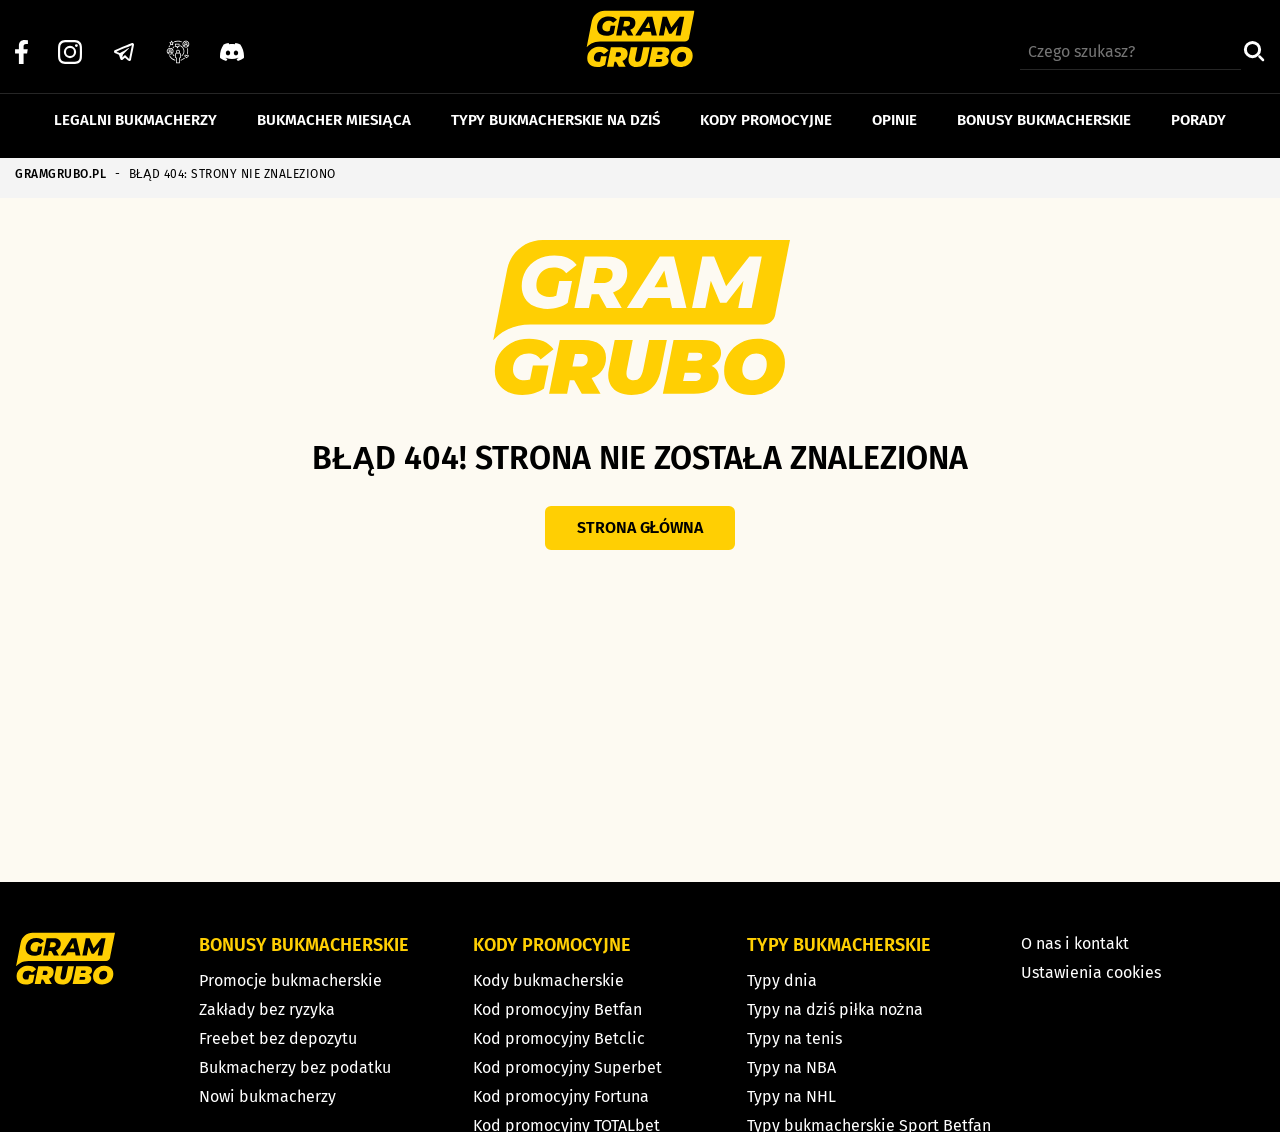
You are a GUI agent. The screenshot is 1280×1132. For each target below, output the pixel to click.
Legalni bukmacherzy (135, 108)
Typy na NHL (791, 1096)
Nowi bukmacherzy (267, 1096)
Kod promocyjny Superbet (567, 1067)
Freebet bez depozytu (278, 1038)
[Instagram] (70, 41)
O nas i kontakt (1075, 943)
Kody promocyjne (766, 108)
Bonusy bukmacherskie (1044, 108)
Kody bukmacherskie (548, 980)
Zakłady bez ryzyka (267, 1009)
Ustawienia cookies (1091, 972)
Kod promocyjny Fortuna (561, 1096)
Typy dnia (782, 980)
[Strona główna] (640, 41)
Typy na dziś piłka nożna (835, 1009)
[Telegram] (124, 41)
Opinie (894, 108)
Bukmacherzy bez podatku (295, 1067)
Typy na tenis (794, 1038)
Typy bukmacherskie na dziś (555, 108)
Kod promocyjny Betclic (559, 1038)
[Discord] (232, 41)
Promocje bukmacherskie (290, 980)
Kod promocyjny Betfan (557, 1009)
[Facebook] (21, 41)
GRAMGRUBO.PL (60, 174)
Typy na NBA (791, 1067)
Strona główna (640, 527)
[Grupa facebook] (178, 41)
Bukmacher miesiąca (334, 108)
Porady (1198, 108)
